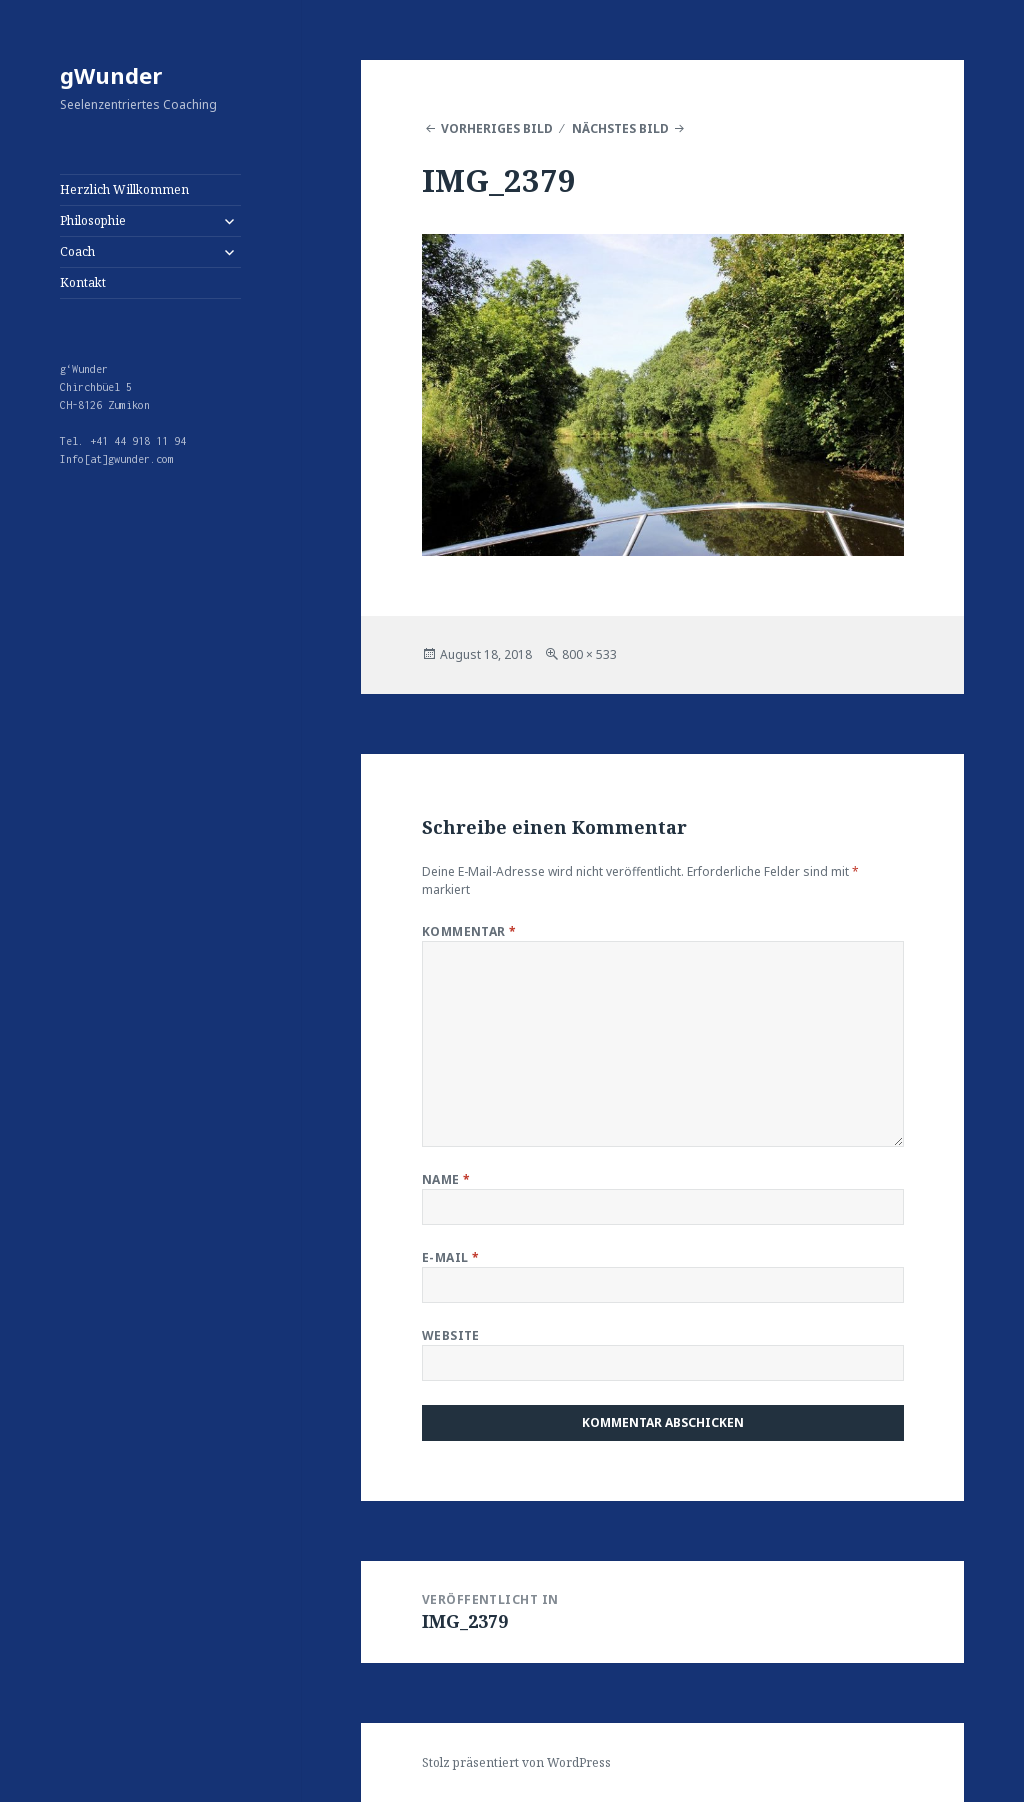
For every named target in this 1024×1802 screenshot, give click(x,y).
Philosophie (93, 220)
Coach (77, 251)
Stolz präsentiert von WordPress (516, 1762)
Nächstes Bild (620, 128)
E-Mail (451, 1257)
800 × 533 (589, 654)
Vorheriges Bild (497, 128)
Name (446, 1179)
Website (451, 1335)
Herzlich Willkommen (124, 189)
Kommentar (469, 931)
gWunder (111, 75)
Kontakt (83, 282)
